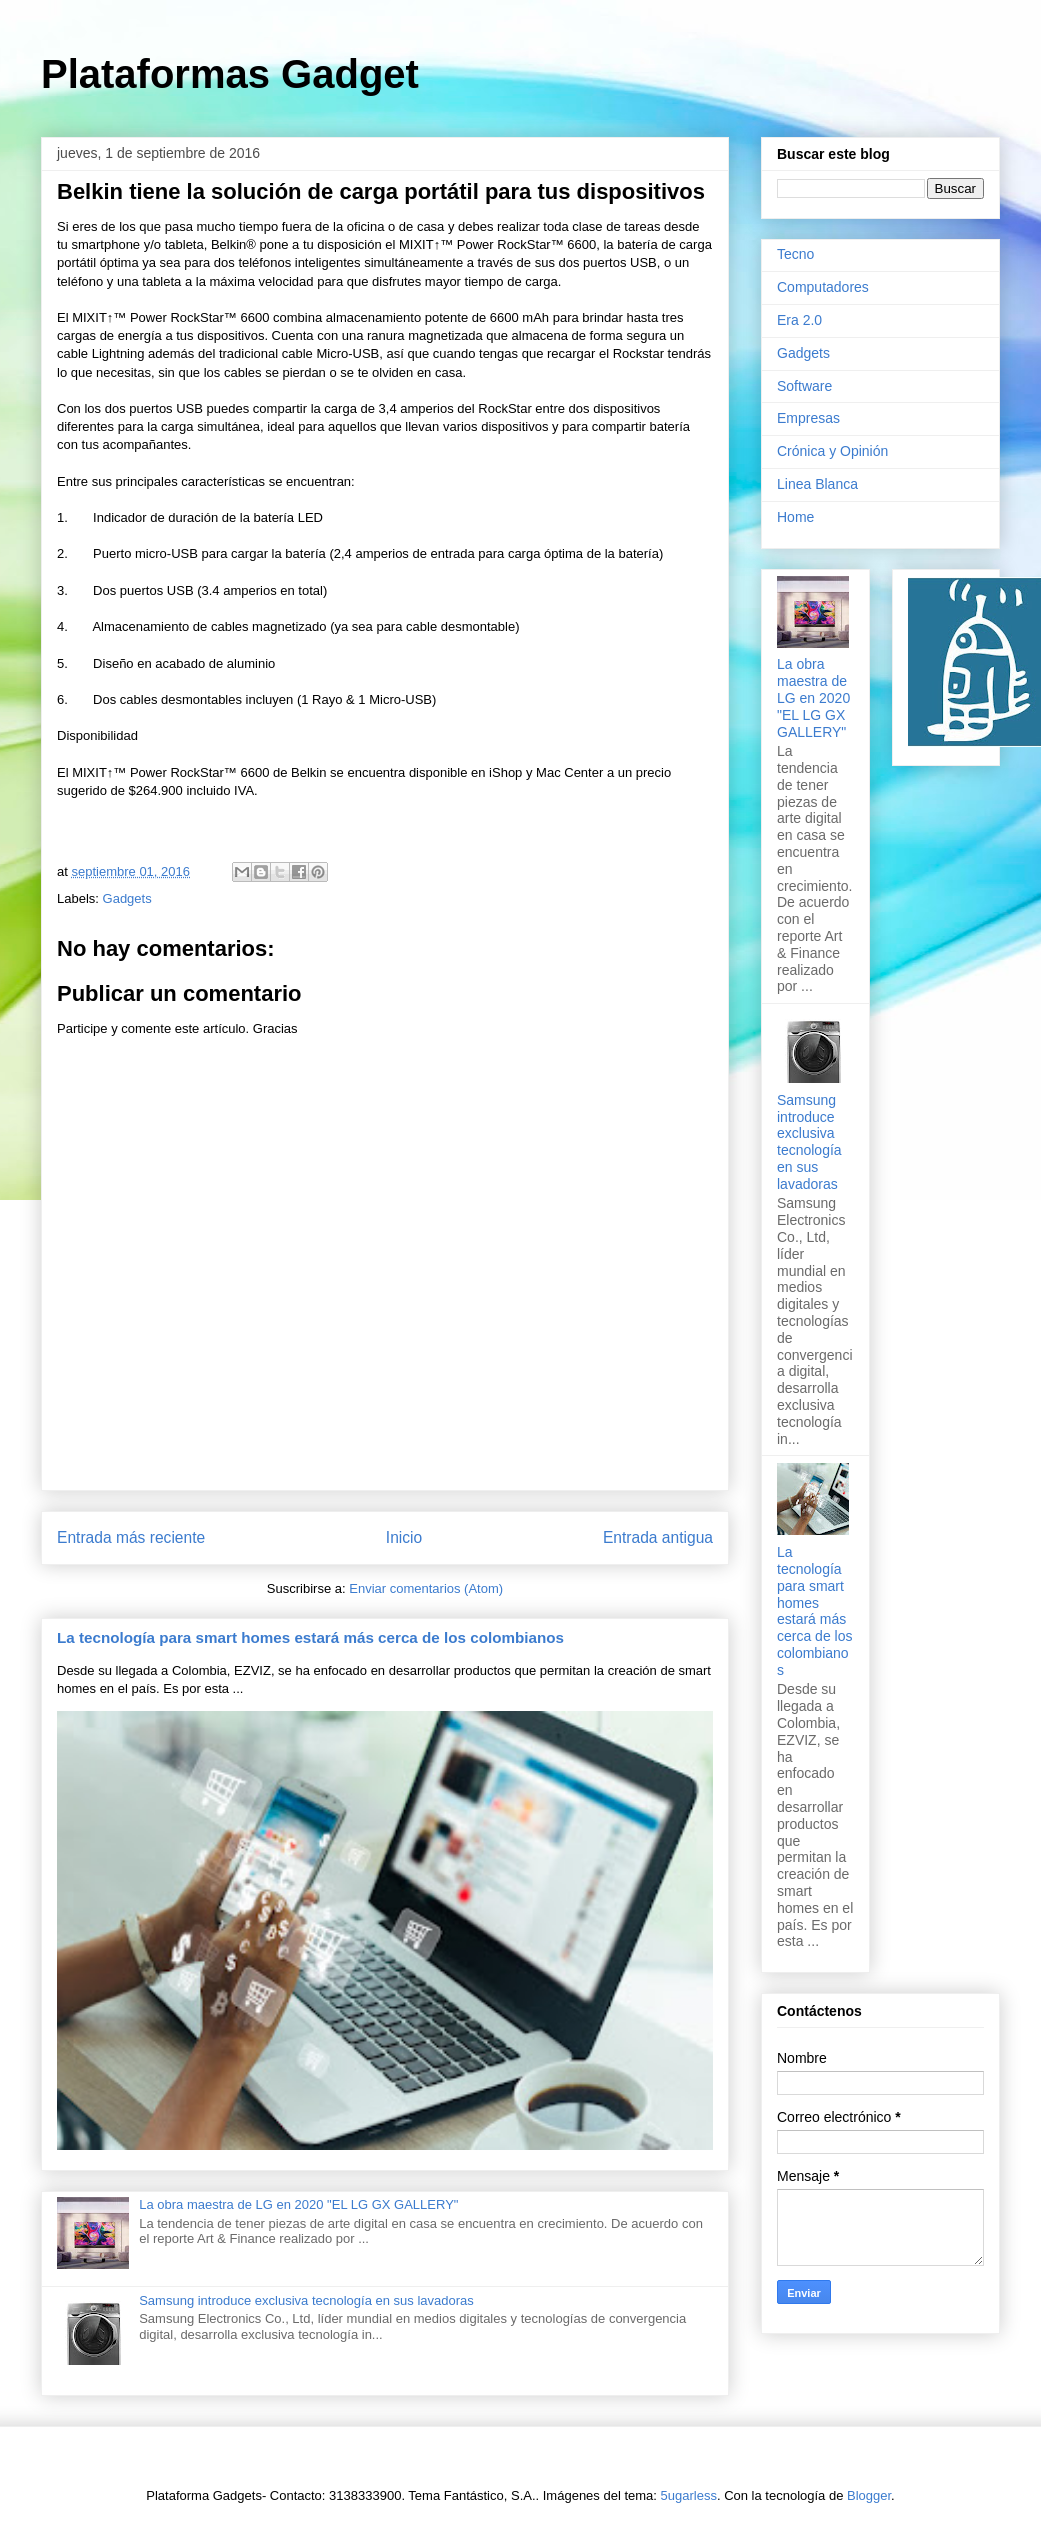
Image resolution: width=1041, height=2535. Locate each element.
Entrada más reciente (131, 1537)
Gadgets (127, 898)
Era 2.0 (799, 320)
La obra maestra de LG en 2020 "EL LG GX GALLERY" (298, 2204)
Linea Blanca (817, 484)
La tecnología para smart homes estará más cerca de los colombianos (310, 1637)
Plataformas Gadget (230, 74)
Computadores (823, 287)
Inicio (404, 1537)
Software (804, 386)
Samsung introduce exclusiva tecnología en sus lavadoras (306, 2300)
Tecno (795, 254)
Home (795, 517)
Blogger (869, 2495)
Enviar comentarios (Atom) (426, 1588)
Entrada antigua (658, 1537)
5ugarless (689, 2495)
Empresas (808, 418)
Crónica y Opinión (832, 451)
